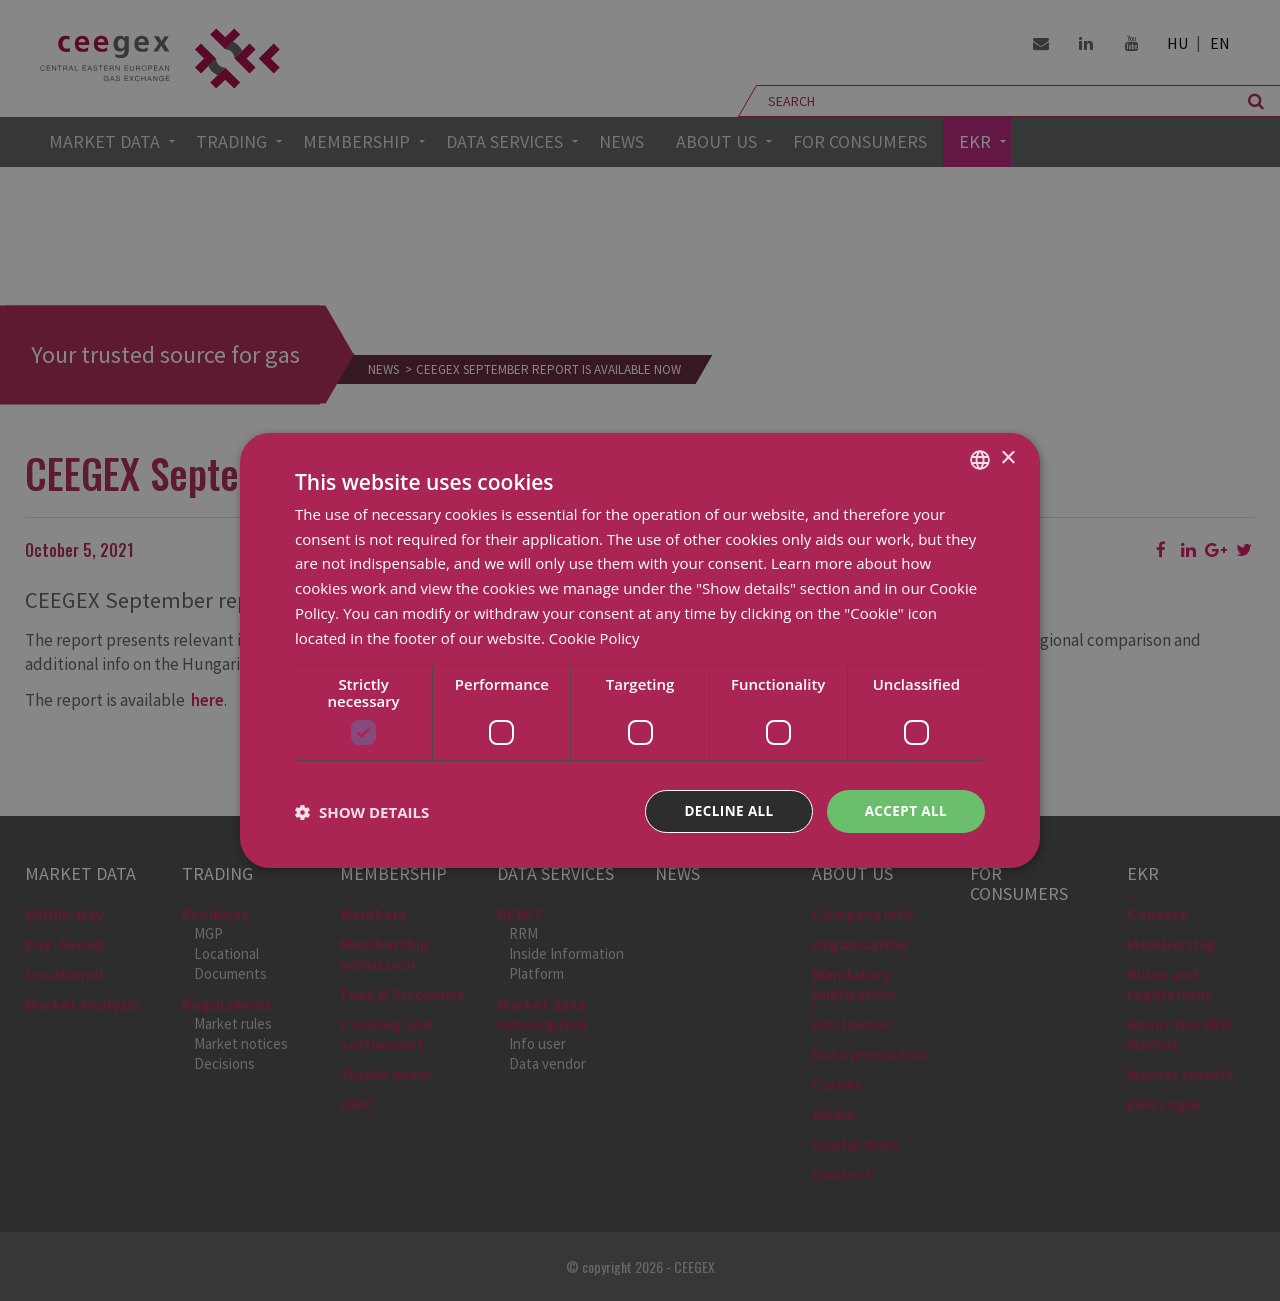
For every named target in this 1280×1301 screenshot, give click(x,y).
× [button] (1007, 457)
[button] (362, 812)
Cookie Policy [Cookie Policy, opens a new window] (595, 637)
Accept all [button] (904, 811)
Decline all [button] (724, 811)
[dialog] (640, 650)
